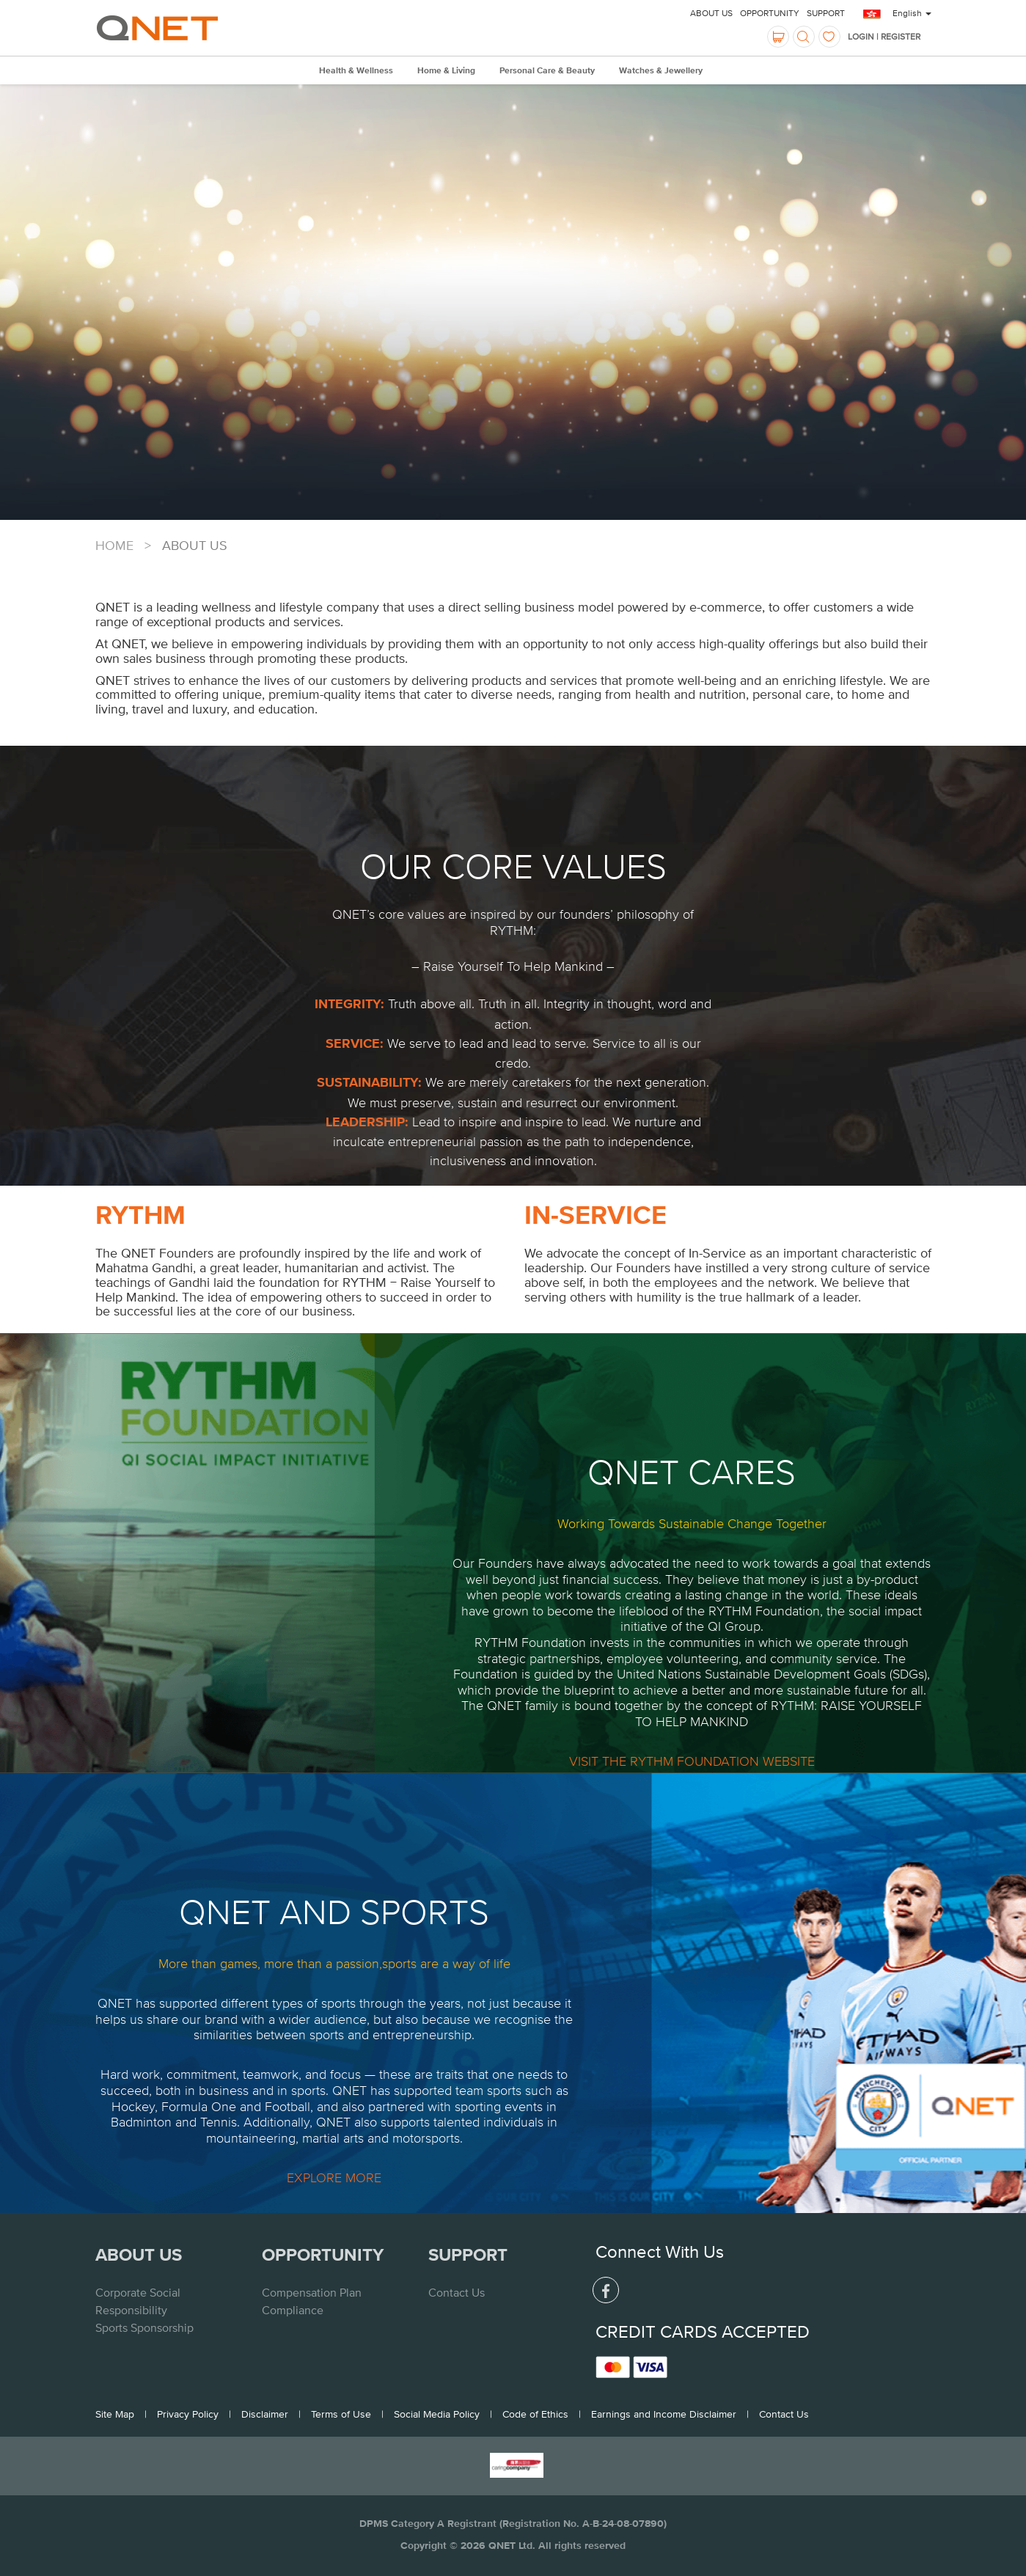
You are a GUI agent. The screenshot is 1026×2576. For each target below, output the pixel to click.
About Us (711, 13)
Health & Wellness (356, 71)
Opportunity (769, 13)
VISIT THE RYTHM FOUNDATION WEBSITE (692, 1761)
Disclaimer (264, 2414)
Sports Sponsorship (144, 2327)
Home (114, 545)
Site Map (114, 2414)
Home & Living (446, 71)
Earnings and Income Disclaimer (663, 2414)
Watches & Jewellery (661, 71)
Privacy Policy (188, 2414)
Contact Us (456, 2292)
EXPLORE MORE (334, 2177)
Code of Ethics (535, 2414)
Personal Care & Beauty (547, 71)
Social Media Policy (437, 2414)
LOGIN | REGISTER (884, 37)
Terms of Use (341, 2414)
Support (826, 13)
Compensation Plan (312, 2292)
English (912, 13)
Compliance (292, 2309)
